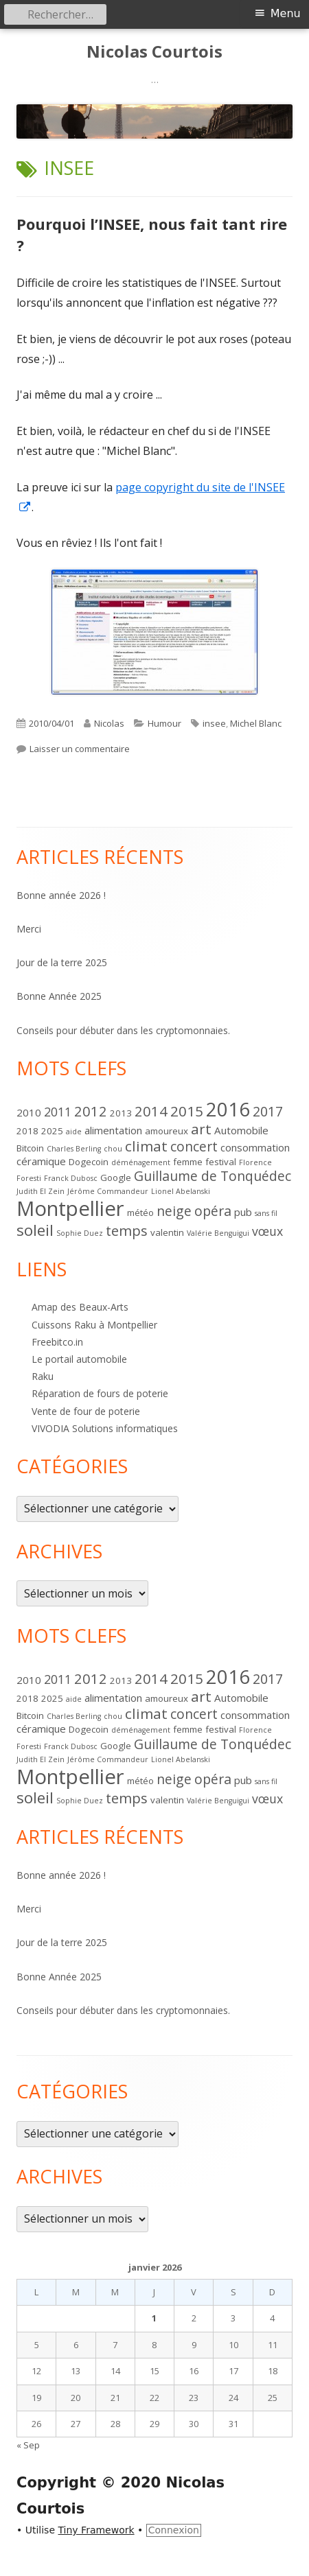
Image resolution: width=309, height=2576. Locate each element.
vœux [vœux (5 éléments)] (267, 1231)
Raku (43, 1376)
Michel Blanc (256, 723)
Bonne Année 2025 (59, 996)
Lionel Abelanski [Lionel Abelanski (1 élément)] (180, 1191)
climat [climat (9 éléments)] (146, 1146)
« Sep (28, 2445)
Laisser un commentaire (80, 748)
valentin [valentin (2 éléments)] (167, 1232)
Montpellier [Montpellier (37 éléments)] (70, 1208)
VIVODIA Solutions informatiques (105, 1428)
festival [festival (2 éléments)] (220, 1162)
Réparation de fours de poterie (100, 1393)
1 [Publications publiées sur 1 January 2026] (154, 2318)
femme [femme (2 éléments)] (188, 1162)
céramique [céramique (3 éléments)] (41, 1161)
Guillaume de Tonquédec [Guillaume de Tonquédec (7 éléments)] (212, 1176)
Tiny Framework (96, 2530)
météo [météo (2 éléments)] (140, 1212)
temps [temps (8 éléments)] (127, 1230)
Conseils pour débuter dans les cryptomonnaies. (123, 1030)
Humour (164, 723)
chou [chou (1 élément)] (113, 1149)
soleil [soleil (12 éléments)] (35, 1230)
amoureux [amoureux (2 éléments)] (166, 1131)
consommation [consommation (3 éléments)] (255, 1147)
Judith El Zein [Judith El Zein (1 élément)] (40, 1191)
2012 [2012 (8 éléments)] (90, 1111)
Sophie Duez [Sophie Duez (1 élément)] (79, 1233)
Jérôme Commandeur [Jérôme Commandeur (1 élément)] (107, 1191)
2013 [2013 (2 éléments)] (121, 1113)
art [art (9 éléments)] (201, 1128)
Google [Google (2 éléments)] (115, 1177)
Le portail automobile (79, 1359)
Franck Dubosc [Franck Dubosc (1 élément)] (71, 1178)
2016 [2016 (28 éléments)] (228, 1109)
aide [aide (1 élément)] (74, 1131)
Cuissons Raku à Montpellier (94, 1324)
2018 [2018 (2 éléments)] (27, 1131)
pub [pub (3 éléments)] (243, 1212)
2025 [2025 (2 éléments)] (52, 1131)
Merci (28, 928)
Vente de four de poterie (86, 1411)
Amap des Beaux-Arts (80, 1306)
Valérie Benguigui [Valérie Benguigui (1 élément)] (218, 1233)
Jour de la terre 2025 (61, 962)
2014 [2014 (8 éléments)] (151, 1111)
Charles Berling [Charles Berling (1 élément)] (74, 1149)
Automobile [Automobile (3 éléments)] (241, 1130)
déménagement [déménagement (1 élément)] (140, 1162)
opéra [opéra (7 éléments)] (212, 1211)
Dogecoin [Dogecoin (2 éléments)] (88, 1162)
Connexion (173, 2530)
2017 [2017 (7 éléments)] (268, 1111)
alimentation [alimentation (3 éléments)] (113, 1130)
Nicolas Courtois (154, 51)
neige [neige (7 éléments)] (174, 1211)
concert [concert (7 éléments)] (194, 1146)
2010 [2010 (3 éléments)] (28, 1112)
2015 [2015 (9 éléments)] (186, 1111)
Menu (286, 13)
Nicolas (109, 723)
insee (214, 723)
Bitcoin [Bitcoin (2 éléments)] (30, 1148)
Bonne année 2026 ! (61, 895)
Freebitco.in (57, 1341)
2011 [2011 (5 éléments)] (57, 1111)
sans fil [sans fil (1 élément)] (266, 1213)
